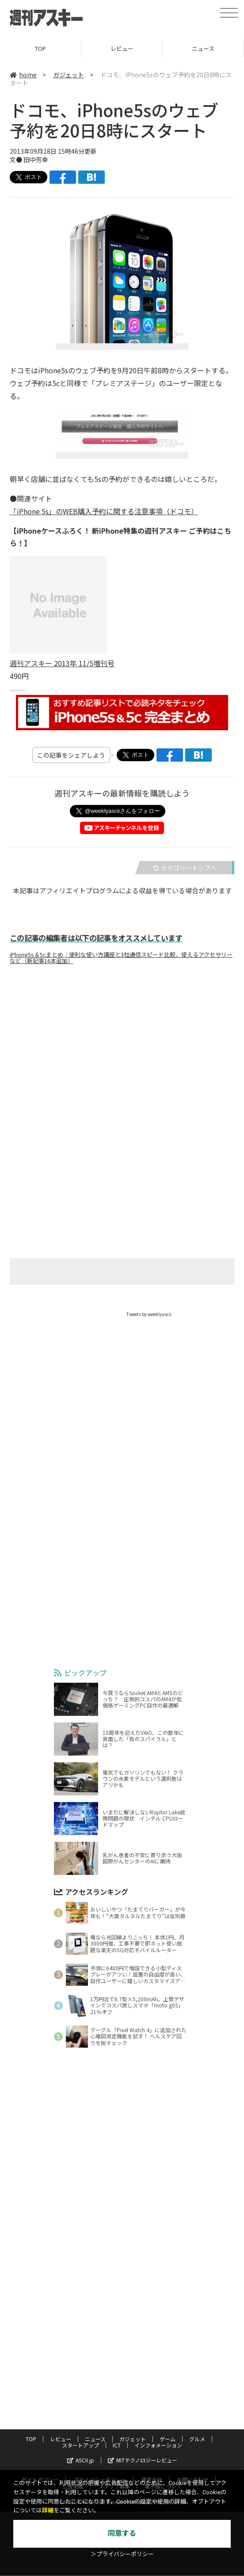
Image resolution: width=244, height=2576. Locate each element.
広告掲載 (73, 2397)
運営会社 (151, 2390)
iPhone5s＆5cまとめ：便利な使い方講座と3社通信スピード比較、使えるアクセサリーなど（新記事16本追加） (121, 958)
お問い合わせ (193, 2390)
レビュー (122, 48)
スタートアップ (80, 2356)
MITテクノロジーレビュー (142, 2371)
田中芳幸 (35, 159)
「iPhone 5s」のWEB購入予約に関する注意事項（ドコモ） (104, 511)
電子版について (163, 2397)
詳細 (47, 2510)
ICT (117, 2356)
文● (16, 159)
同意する (122, 2533)
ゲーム (167, 2350)
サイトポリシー (40, 2390)
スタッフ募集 (114, 2397)
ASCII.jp (80, 2371)
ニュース (203, 48)
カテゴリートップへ (185, 867)
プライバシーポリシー (99, 2390)
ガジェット (68, 74)
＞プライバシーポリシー (122, 2554)
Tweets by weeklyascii (149, 1314)
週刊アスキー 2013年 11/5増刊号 (62, 663)
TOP (40, 48)
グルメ (197, 2350)
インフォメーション (158, 2356)
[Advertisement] (122, 1059)
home (23, 74)
